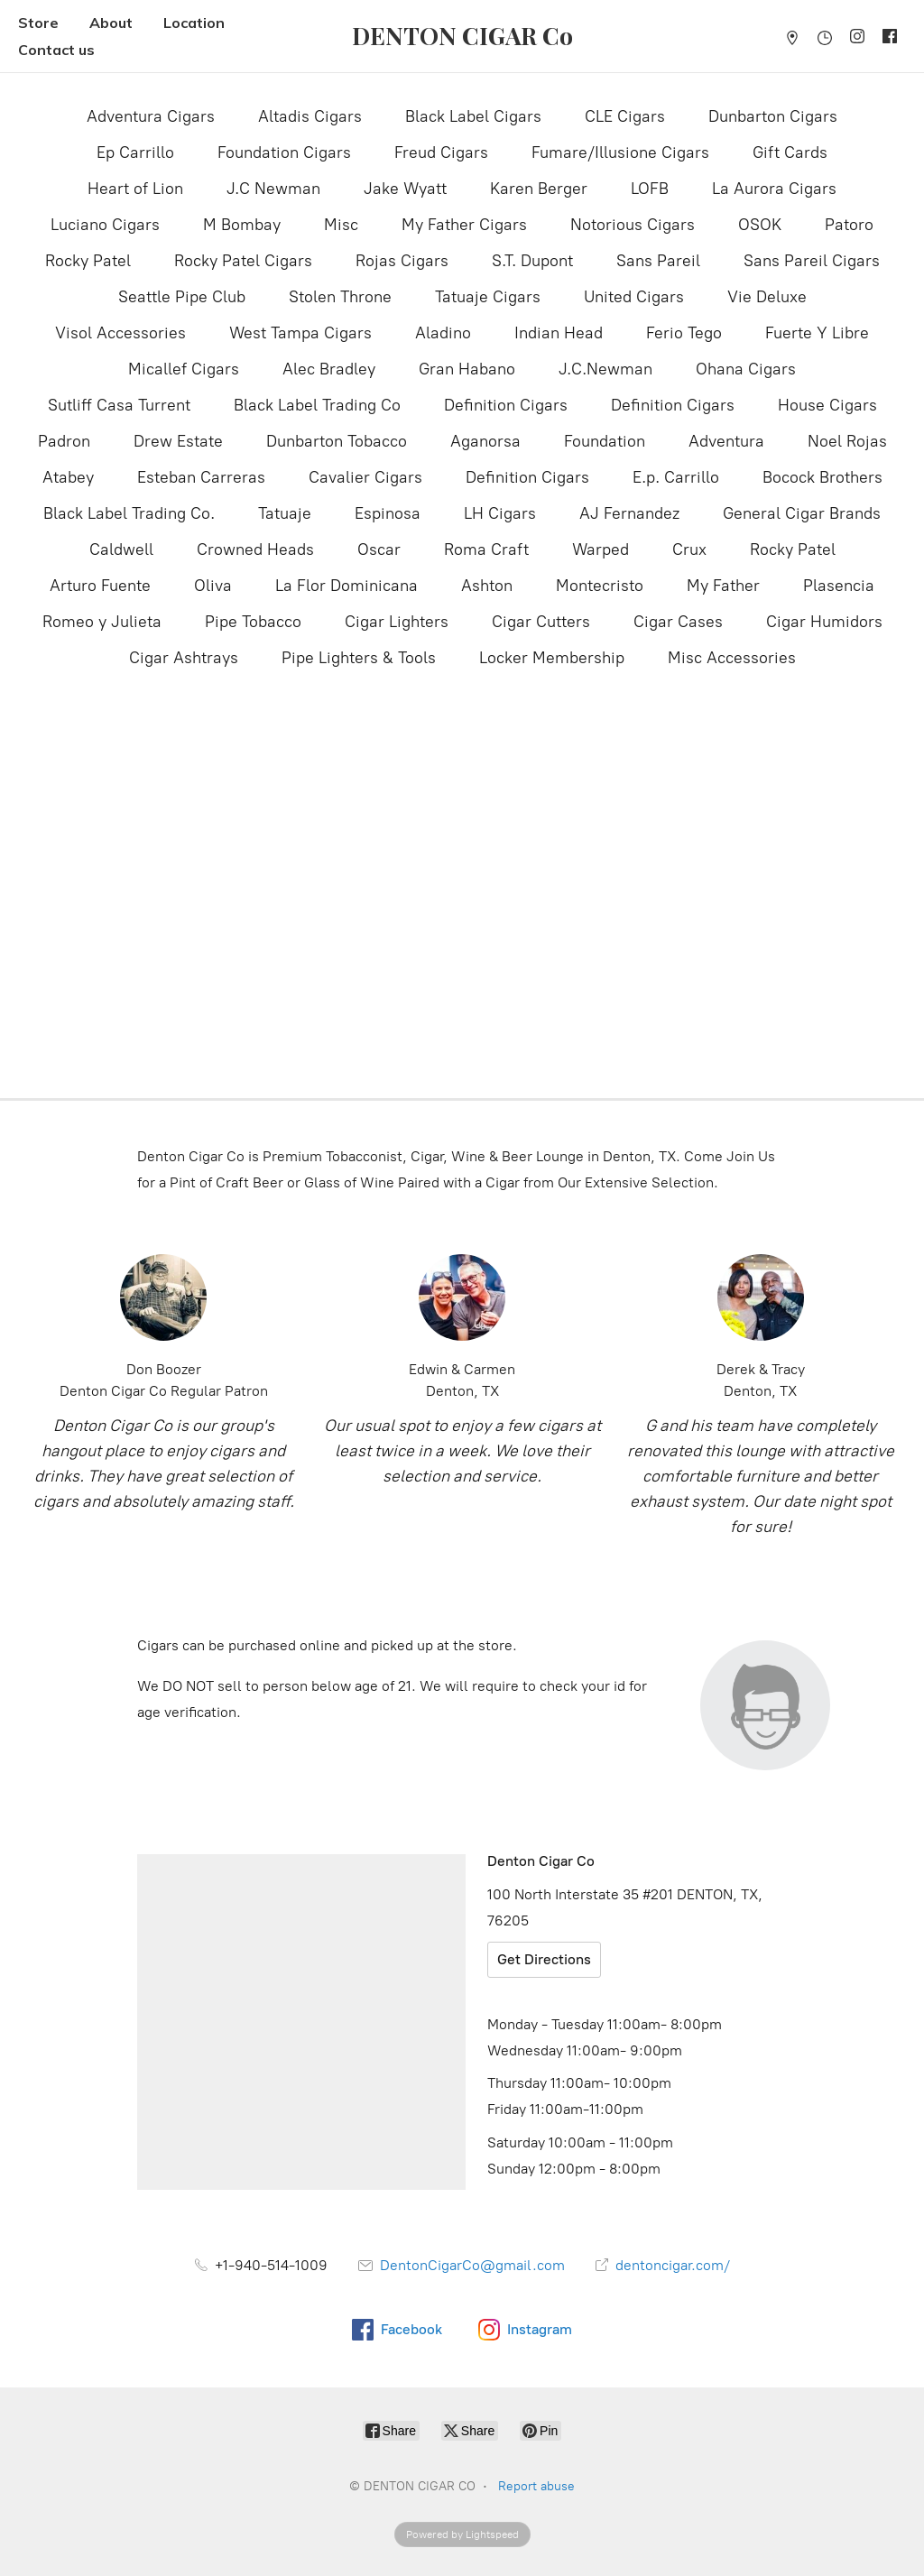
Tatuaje (284, 513)
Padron (64, 441)
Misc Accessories (732, 658)
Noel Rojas (847, 441)
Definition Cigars (506, 405)
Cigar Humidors (824, 622)
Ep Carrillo (135, 152)
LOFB (650, 189)
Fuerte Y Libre (817, 333)
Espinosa (387, 513)
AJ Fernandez (629, 513)
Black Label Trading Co (317, 405)
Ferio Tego (684, 333)
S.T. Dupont (532, 261)
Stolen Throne (340, 297)
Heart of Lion (135, 189)
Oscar (379, 549)
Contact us (56, 50)
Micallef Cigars (183, 369)
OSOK (759, 225)
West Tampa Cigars (300, 333)
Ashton (487, 586)
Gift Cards (790, 152)
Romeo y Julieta (102, 622)
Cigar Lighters (396, 622)
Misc (341, 225)
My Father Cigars (464, 225)
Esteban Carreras (201, 477)
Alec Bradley (328, 369)
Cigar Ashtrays (183, 658)
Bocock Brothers (822, 477)
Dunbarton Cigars (772, 116)
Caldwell (121, 549)
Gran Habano (467, 369)
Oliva (213, 586)
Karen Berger (538, 189)
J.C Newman (273, 189)
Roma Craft (486, 549)
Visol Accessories (120, 333)
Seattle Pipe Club (181, 297)
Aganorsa (485, 441)
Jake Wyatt (405, 189)
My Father (723, 586)
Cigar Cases (678, 622)
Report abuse (536, 2486)
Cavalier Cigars (365, 477)
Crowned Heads (255, 549)
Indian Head (558, 333)
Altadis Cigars (310, 116)
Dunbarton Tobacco (336, 441)
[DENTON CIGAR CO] (462, 36)
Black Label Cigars (473, 116)
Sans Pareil (658, 261)
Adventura (726, 441)
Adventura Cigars (151, 116)
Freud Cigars (441, 152)
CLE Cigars (625, 116)
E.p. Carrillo (676, 477)
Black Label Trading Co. (129, 513)
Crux (689, 549)
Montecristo (599, 586)
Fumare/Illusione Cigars (620, 152)
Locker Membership (551, 658)
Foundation (604, 441)
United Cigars (634, 297)
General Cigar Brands (802, 513)
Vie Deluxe (767, 297)
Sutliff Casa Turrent (119, 405)
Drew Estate (178, 441)
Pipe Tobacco (253, 622)
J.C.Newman (605, 369)
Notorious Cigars (632, 225)
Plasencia (838, 586)
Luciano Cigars (105, 225)
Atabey (68, 477)
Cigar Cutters (541, 622)
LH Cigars (500, 513)
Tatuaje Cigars (488, 297)
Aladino (443, 333)
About (111, 23)
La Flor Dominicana (346, 586)
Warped (600, 549)
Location (194, 23)
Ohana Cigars (746, 369)
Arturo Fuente (100, 586)
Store (38, 23)
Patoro (849, 225)
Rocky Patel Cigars (243, 261)
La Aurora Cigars (774, 189)
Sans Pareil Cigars (812, 261)
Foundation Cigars (284, 152)
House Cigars (827, 405)
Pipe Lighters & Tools (359, 658)
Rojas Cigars (402, 261)
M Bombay (242, 225)
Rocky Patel (88, 261)
